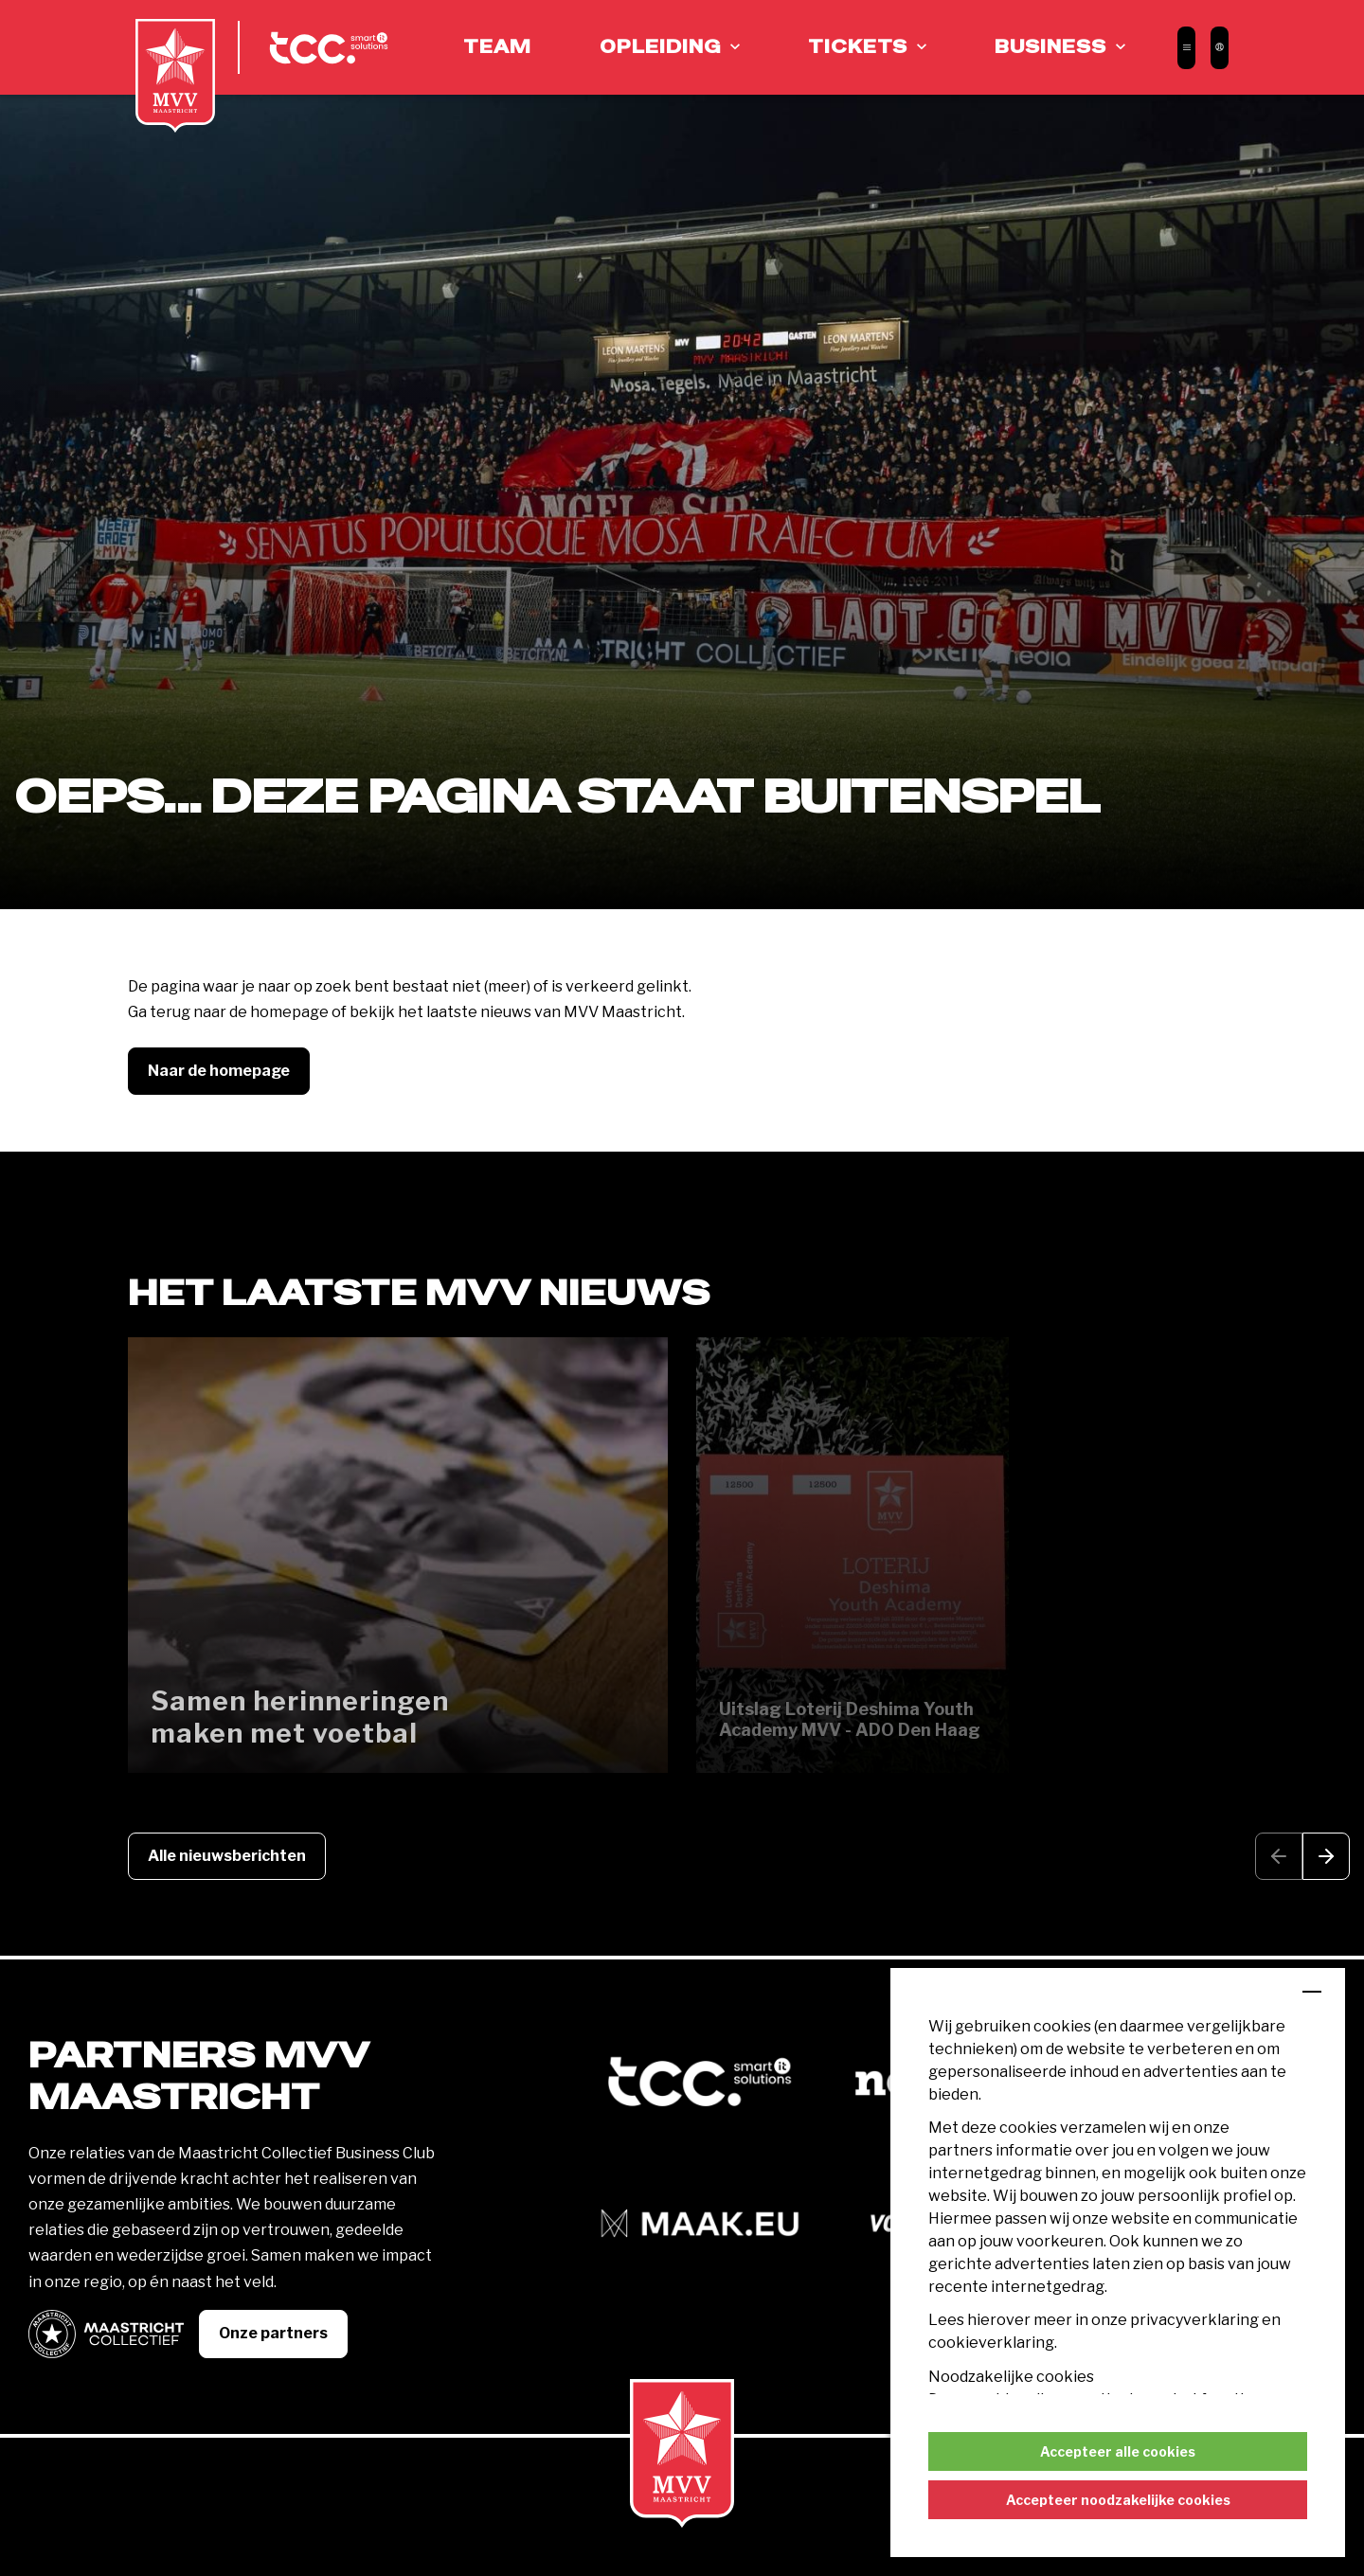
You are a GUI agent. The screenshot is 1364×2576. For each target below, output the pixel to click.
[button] (1326, 1857)
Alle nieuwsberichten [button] (227, 1856)
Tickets (857, 47)
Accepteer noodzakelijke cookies (1118, 2500)
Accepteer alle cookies (1117, 2451)
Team (497, 47)
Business (1050, 47)
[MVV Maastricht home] (175, 76)
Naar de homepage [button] (219, 1071)
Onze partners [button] (273, 2333)
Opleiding (660, 47)
